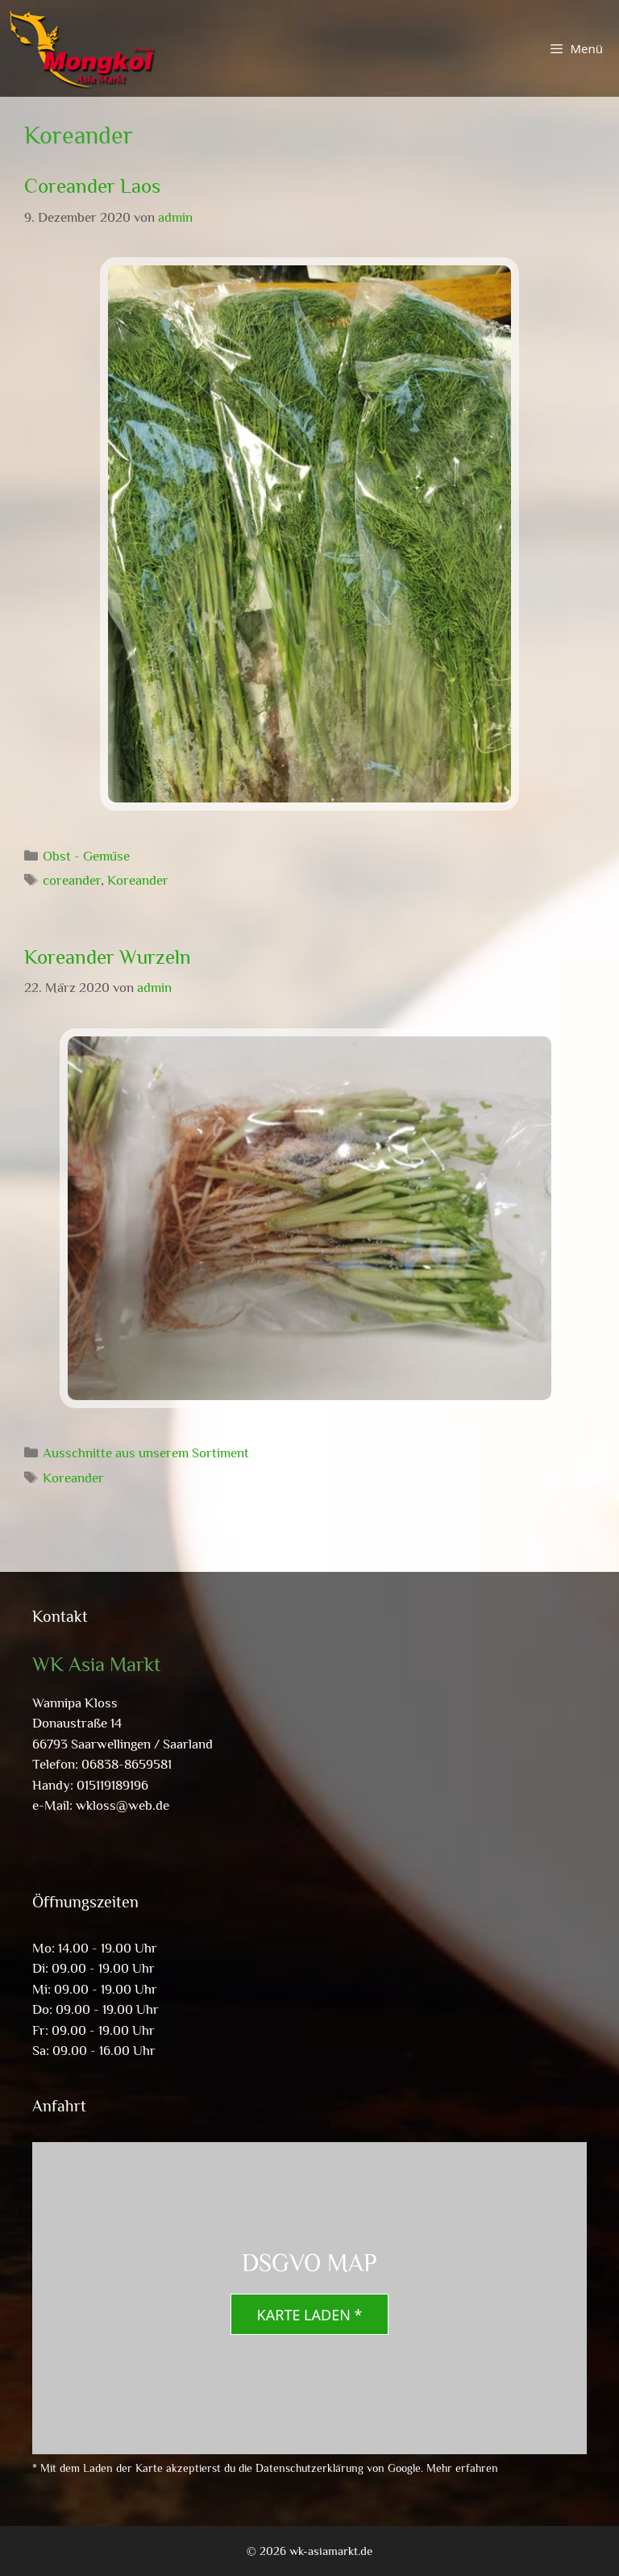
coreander (72, 880)
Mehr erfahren (462, 2467)
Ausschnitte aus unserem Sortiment (146, 1453)
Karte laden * (310, 2314)
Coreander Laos (92, 186)
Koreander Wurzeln (107, 957)
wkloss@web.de (122, 1805)
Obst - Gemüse (86, 856)
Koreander (137, 880)
